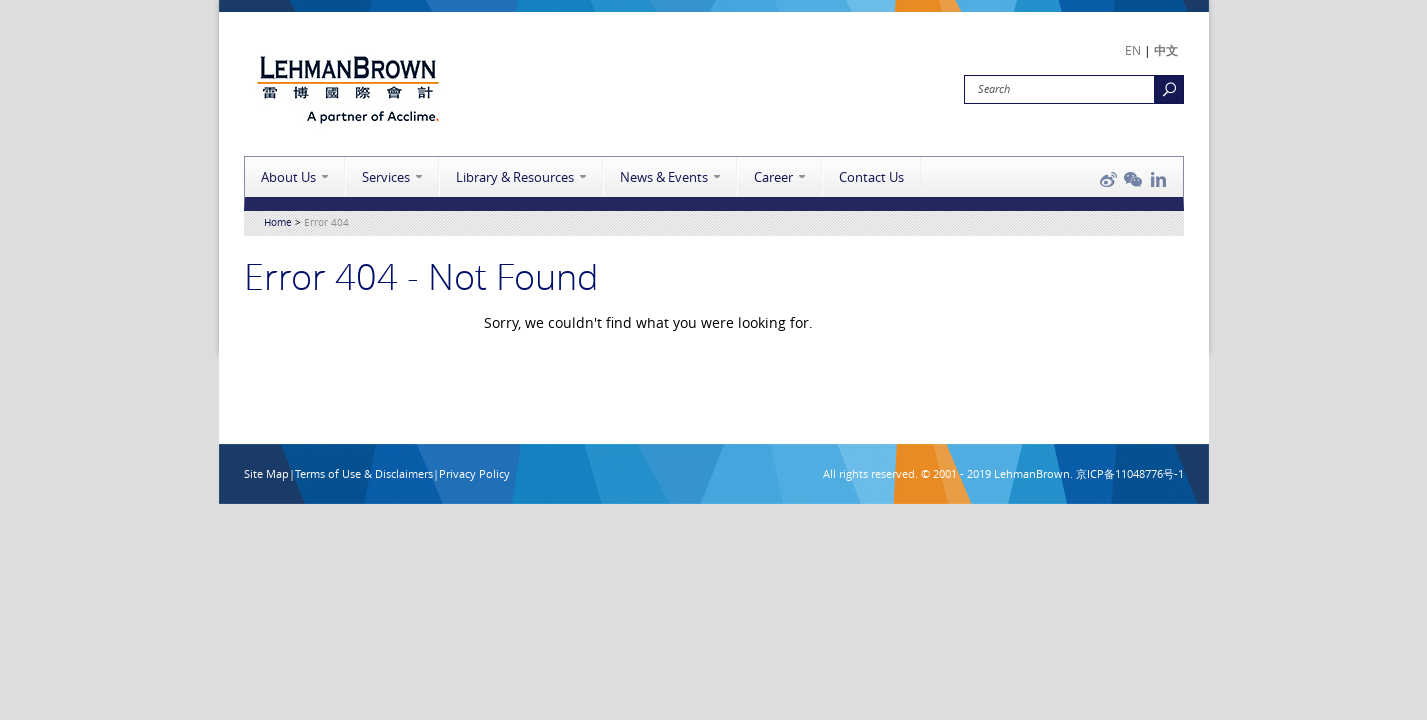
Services (386, 177)
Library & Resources (515, 177)
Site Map (266, 473)
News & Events (664, 177)
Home (278, 222)
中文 (1166, 50)
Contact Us (871, 177)
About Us (288, 177)
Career (773, 177)
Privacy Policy (474, 473)
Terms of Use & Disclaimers (364, 473)
